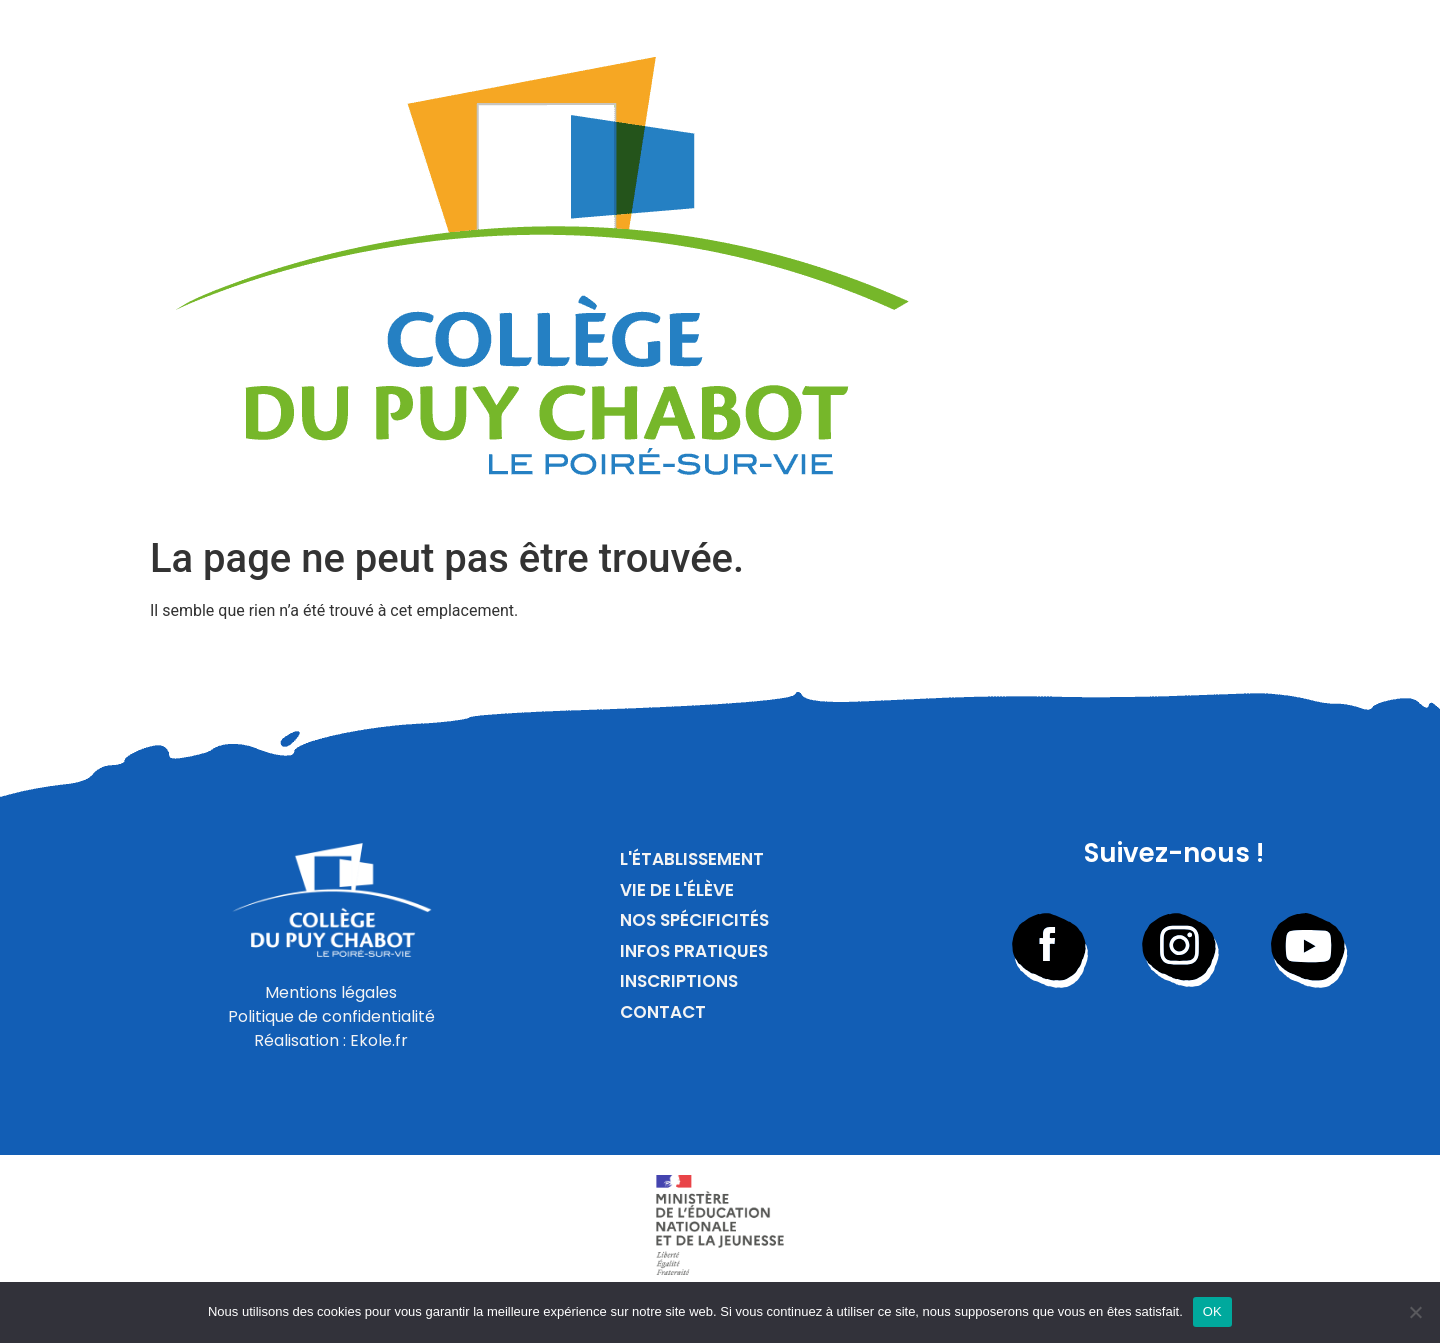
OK (1212, 1311)
